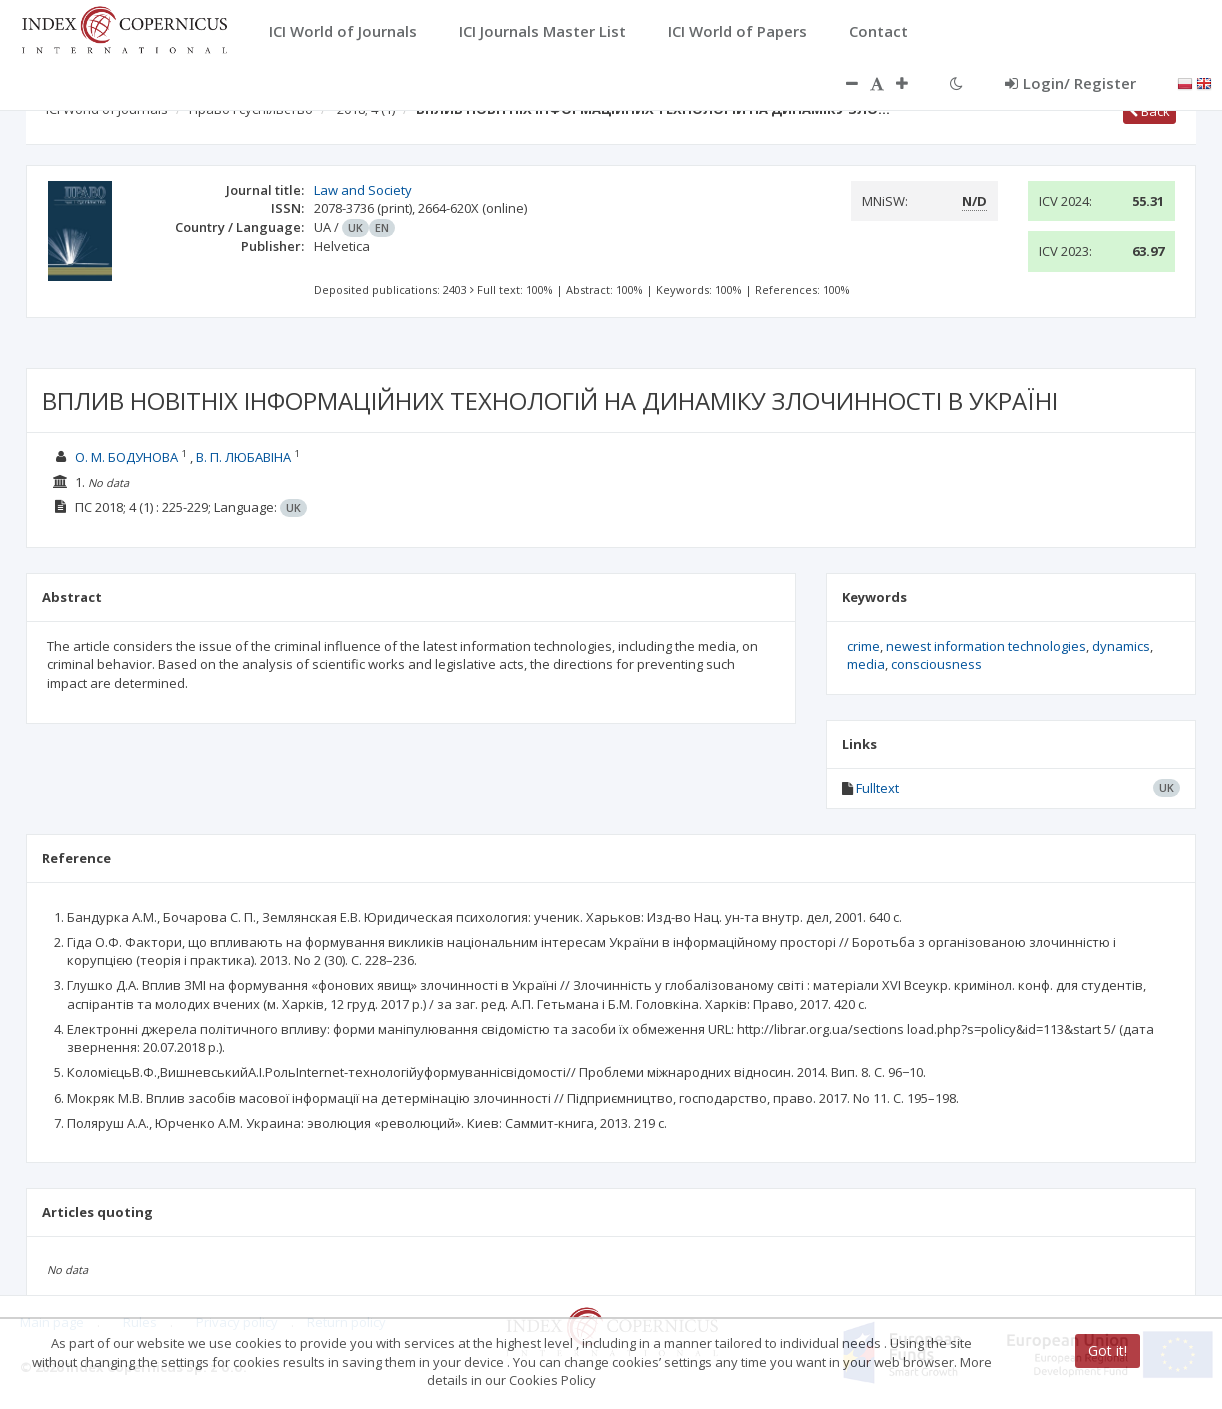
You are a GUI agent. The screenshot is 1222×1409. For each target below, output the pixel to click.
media (866, 664)
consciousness (936, 664)
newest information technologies (986, 646)
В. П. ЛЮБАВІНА (243, 457)
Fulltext (877, 788)
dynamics (1121, 646)
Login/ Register (1070, 83)
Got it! (1107, 1350)
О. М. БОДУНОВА (126, 457)
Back (1149, 111)
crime (863, 646)
